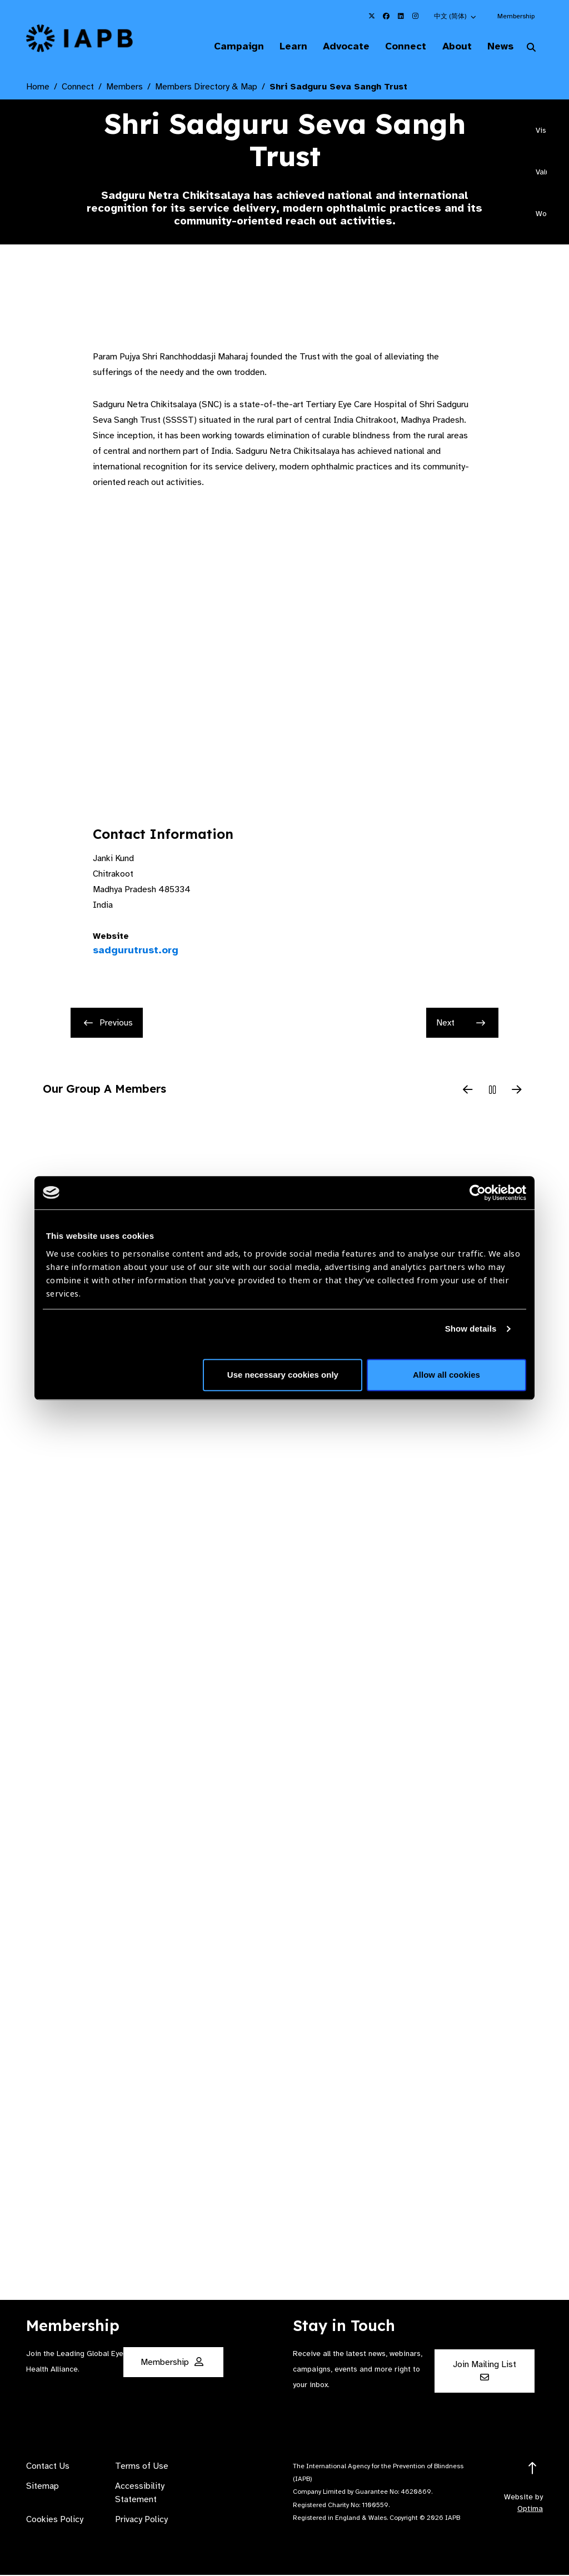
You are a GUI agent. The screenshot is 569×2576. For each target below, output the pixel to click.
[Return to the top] (532, 2469)
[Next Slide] (516, 1091)
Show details (471, 1328)
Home (37, 87)
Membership (516, 16)
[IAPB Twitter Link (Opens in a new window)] (372, 16)
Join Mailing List (484, 2371)
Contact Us (47, 2467)
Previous (108, 1023)
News (497, 47)
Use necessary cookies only (282, 1374)
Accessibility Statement (139, 2494)
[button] (456, 16)
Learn (277, 47)
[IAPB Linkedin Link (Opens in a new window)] (401, 16)
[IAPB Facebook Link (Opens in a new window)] (386, 16)
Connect (396, 47)
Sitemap (42, 2487)
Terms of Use (141, 2467)
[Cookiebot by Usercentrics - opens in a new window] (477, 1192)
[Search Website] (531, 48)
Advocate (333, 47)
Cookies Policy (54, 2520)
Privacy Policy (141, 2520)
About (450, 47)
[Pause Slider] (492, 1091)
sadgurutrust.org (135, 951)
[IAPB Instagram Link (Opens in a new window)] (415, 16)
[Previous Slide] (468, 1091)
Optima (530, 2509)
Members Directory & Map (206, 87)
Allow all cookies (446, 1374)
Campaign (219, 47)
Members (124, 87)
